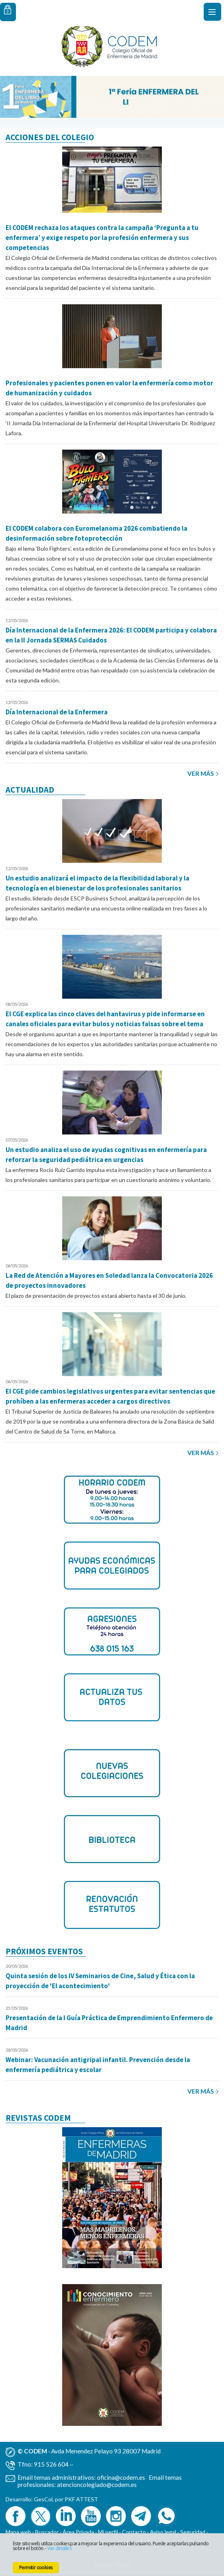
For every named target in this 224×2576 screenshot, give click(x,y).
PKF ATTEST (81, 2499)
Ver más (200, 773)
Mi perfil (108, 2531)
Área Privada (78, 2531)
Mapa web (18, 2531)
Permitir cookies (36, 2567)
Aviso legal (163, 2531)
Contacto (134, 2531)
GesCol (43, 2499)
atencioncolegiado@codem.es (97, 2484)
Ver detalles (59, 2548)
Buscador (47, 2531)
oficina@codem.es (121, 2477)
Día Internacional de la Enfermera (57, 712)
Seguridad (192, 2531)
